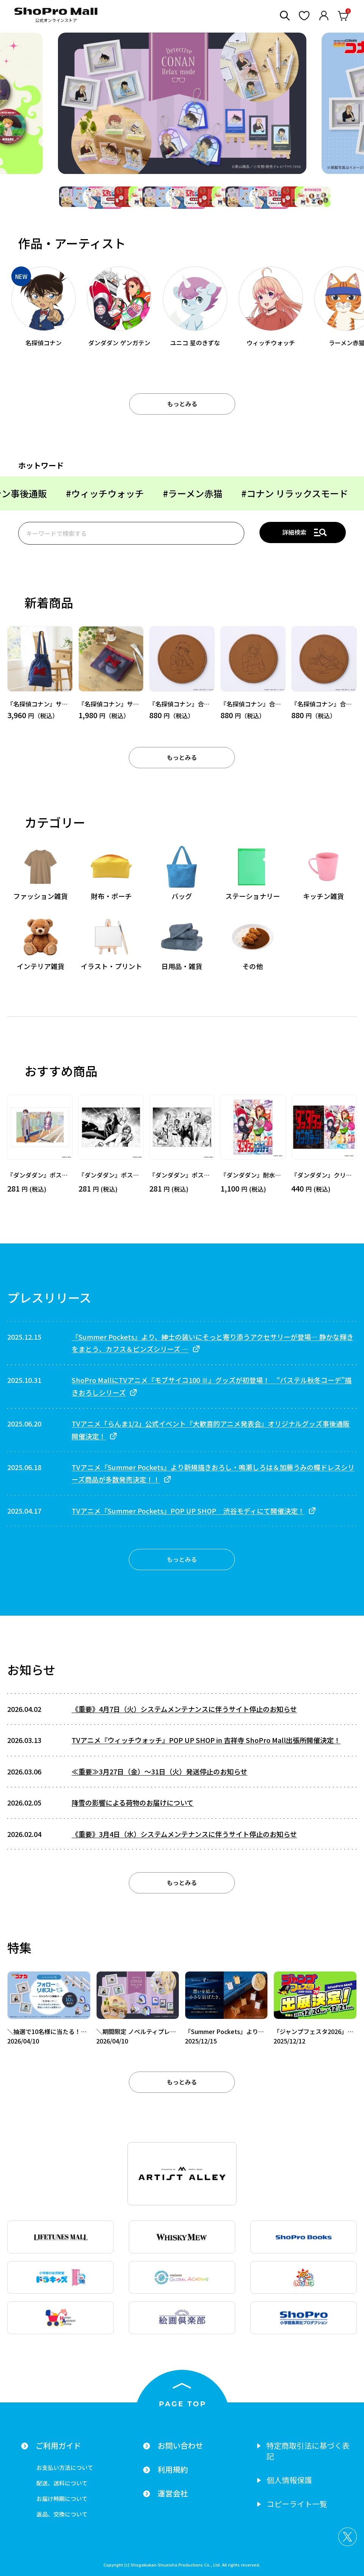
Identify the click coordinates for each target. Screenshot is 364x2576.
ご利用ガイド (58, 2445)
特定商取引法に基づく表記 (308, 2451)
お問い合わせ (180, 2445)
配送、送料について (61, 2483)
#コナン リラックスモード (186, 493)
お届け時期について (61, 2498)
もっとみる (182, 403)
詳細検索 (294, 532)
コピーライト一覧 (297, 2504)
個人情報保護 (289, 2480)
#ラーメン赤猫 (84, 493)
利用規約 (173, 2469)
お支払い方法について (64, 2467)
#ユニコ (274, 493)
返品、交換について (61, 2514)
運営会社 (173, 2493)
